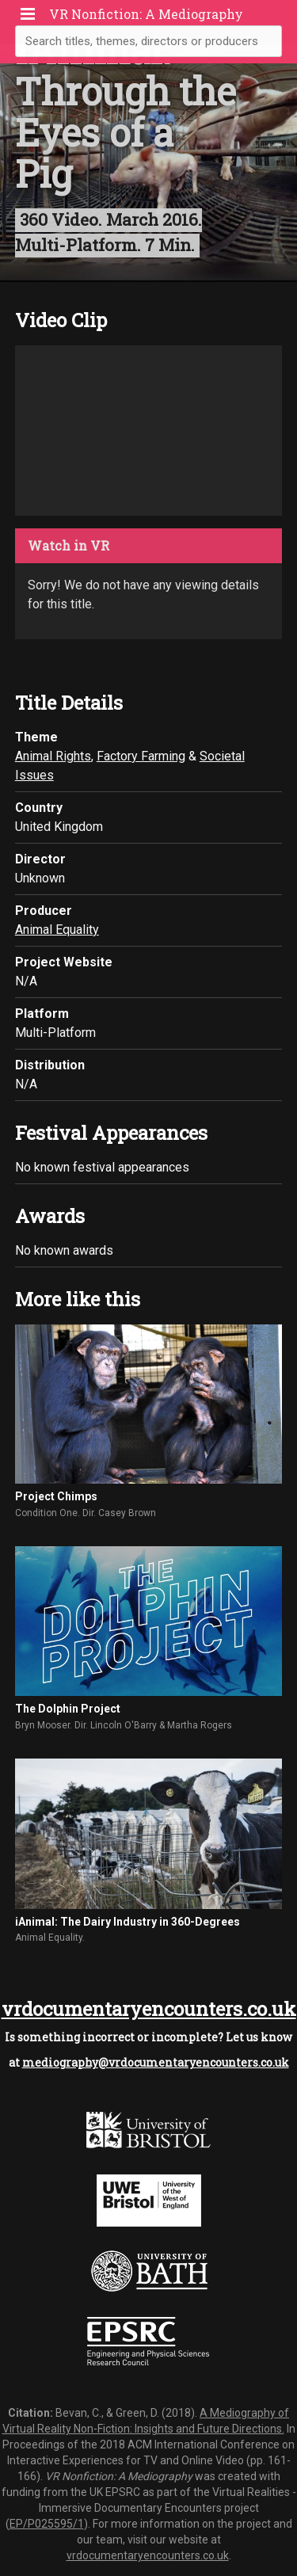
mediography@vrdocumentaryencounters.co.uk (155, 2062)
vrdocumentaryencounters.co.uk (149, 2009)
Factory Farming (141, 756)
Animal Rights (53, 756)
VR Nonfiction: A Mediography (146, 14)
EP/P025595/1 (47, 2523)
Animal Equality (57, 929)
